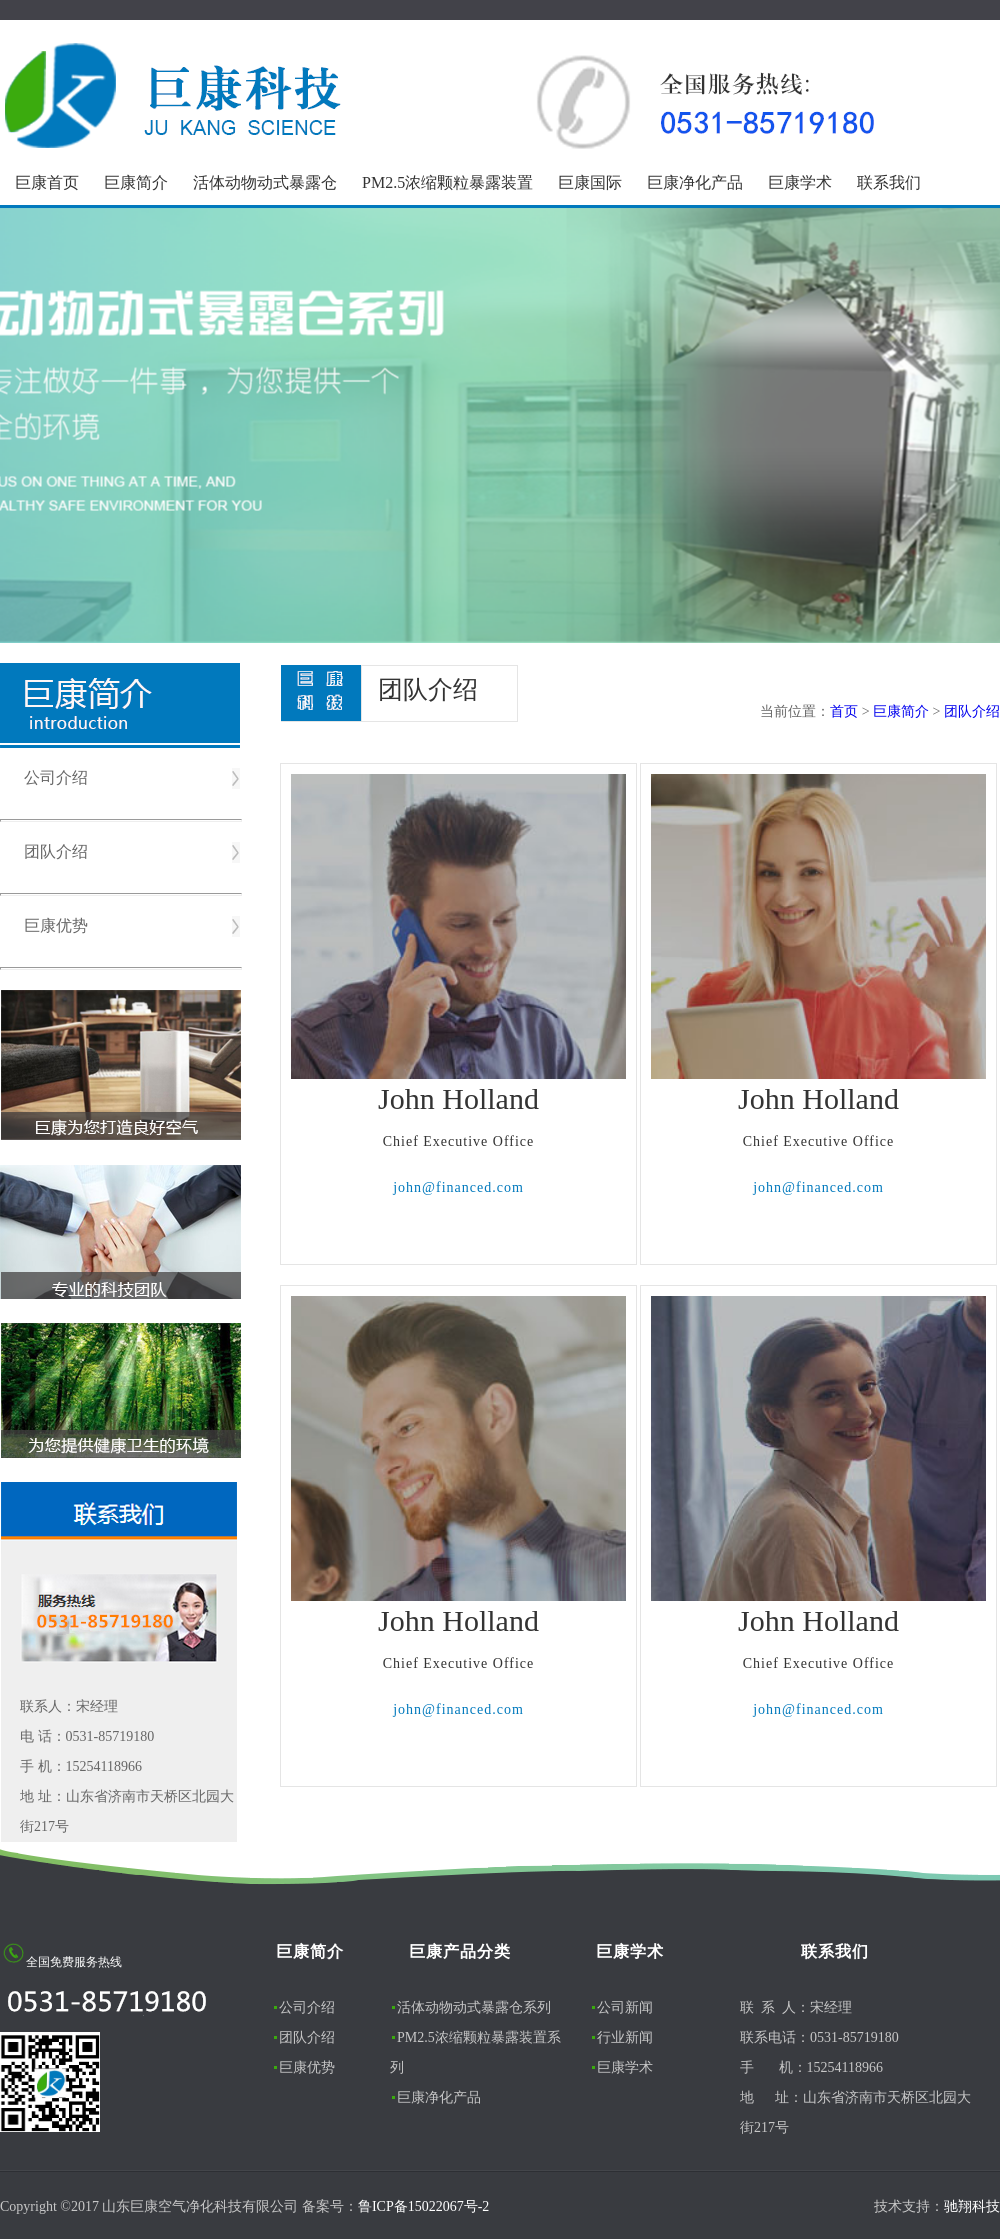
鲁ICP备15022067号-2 (423, 2206)
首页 (844, 711)
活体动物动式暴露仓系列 (474, 2007)
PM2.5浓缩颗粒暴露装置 (447, 182)
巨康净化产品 (695, 182)
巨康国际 (590, 182)
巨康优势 (56, 925)
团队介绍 (56, 851)
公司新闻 (625, 2007)
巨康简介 (136, 182)
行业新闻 (625, 2037)
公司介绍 (56, 777)
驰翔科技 (972, 2206)
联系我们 (889, 182)
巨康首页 (47, 182)
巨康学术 (800, 182)
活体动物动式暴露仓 (265, 182)
